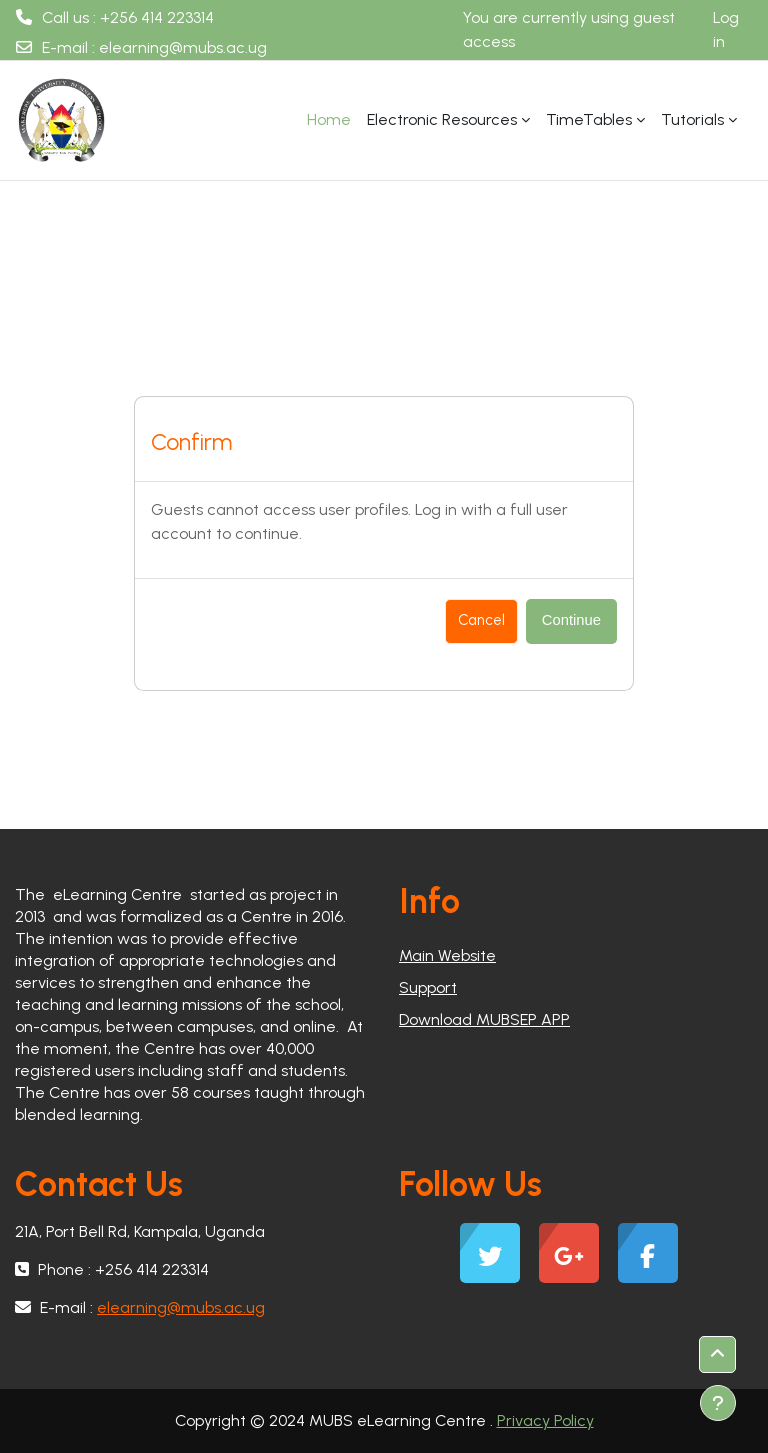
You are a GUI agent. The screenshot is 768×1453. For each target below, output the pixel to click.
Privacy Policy (545, 1420)
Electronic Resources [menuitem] (442, 119)
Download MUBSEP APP (484, 1019)
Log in (726, 29)
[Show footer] (718, 1403)
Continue (571, 620)
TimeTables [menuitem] (589, 119)
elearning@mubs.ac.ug (183, 47)
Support (428, 987)
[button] (717, 1354)
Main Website (447, 955)
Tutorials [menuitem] (692, 119)
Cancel (481, 620)
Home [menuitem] (329, 119)
